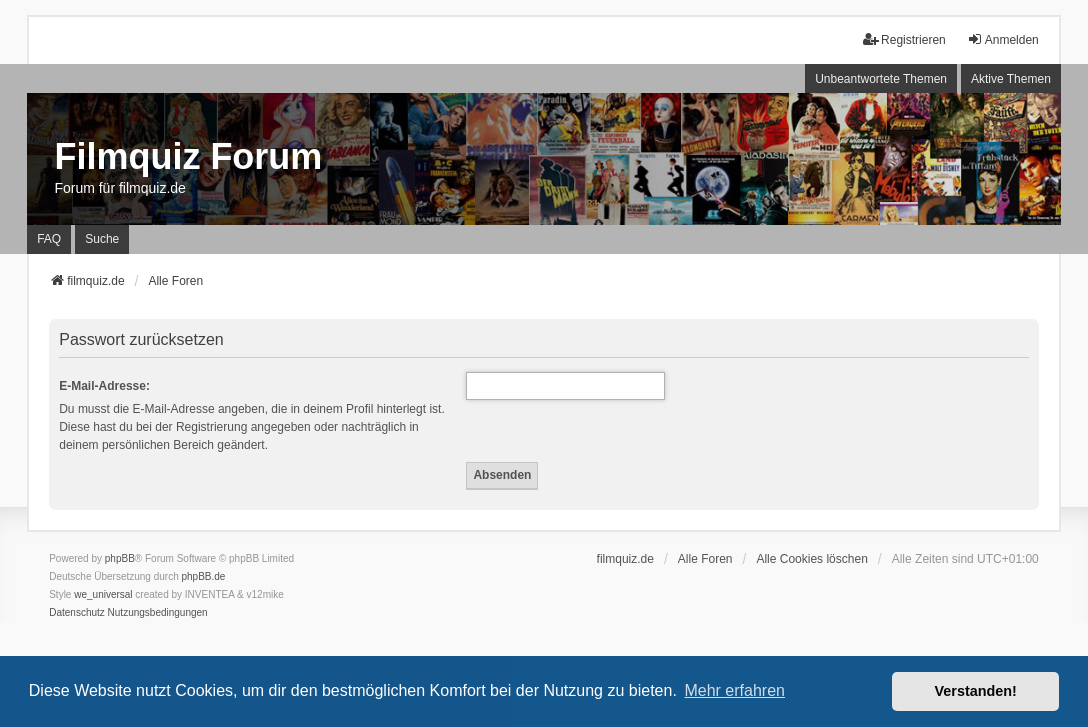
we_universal (103, 594)
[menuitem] (77, 613)
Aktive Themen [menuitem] (1011, 79)
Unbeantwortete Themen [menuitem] (881, 79)
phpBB (120, 558)
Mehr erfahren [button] (734, 690)
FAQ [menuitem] (49, 239)
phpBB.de (204, 576)
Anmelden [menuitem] (1003, 39)
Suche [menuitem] (102, 239)
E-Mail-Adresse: (104, 386)
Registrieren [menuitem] (904, 39)
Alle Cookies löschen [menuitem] (811, 559)
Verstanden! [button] (976, 691)
